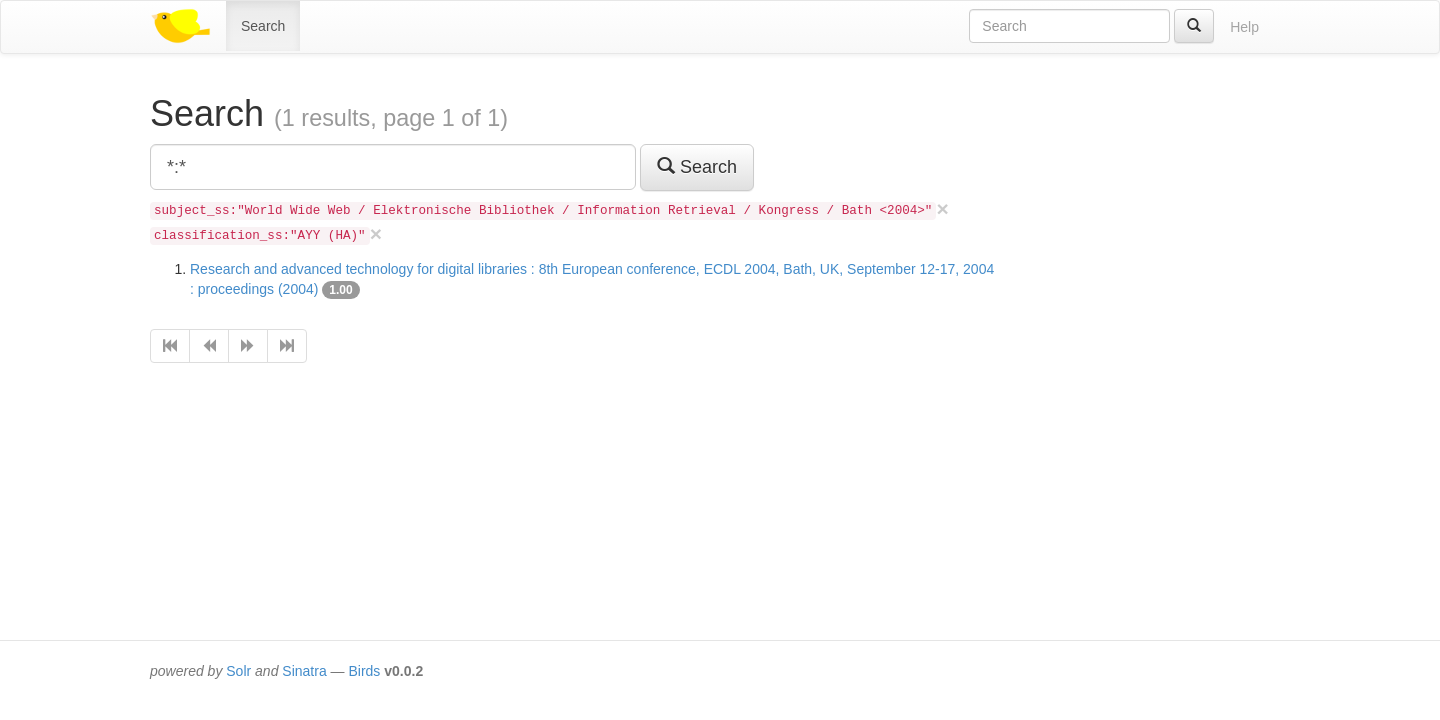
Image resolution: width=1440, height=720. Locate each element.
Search (263, 26)
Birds (364, 671)
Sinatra (304, 671)
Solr (238, 671)
